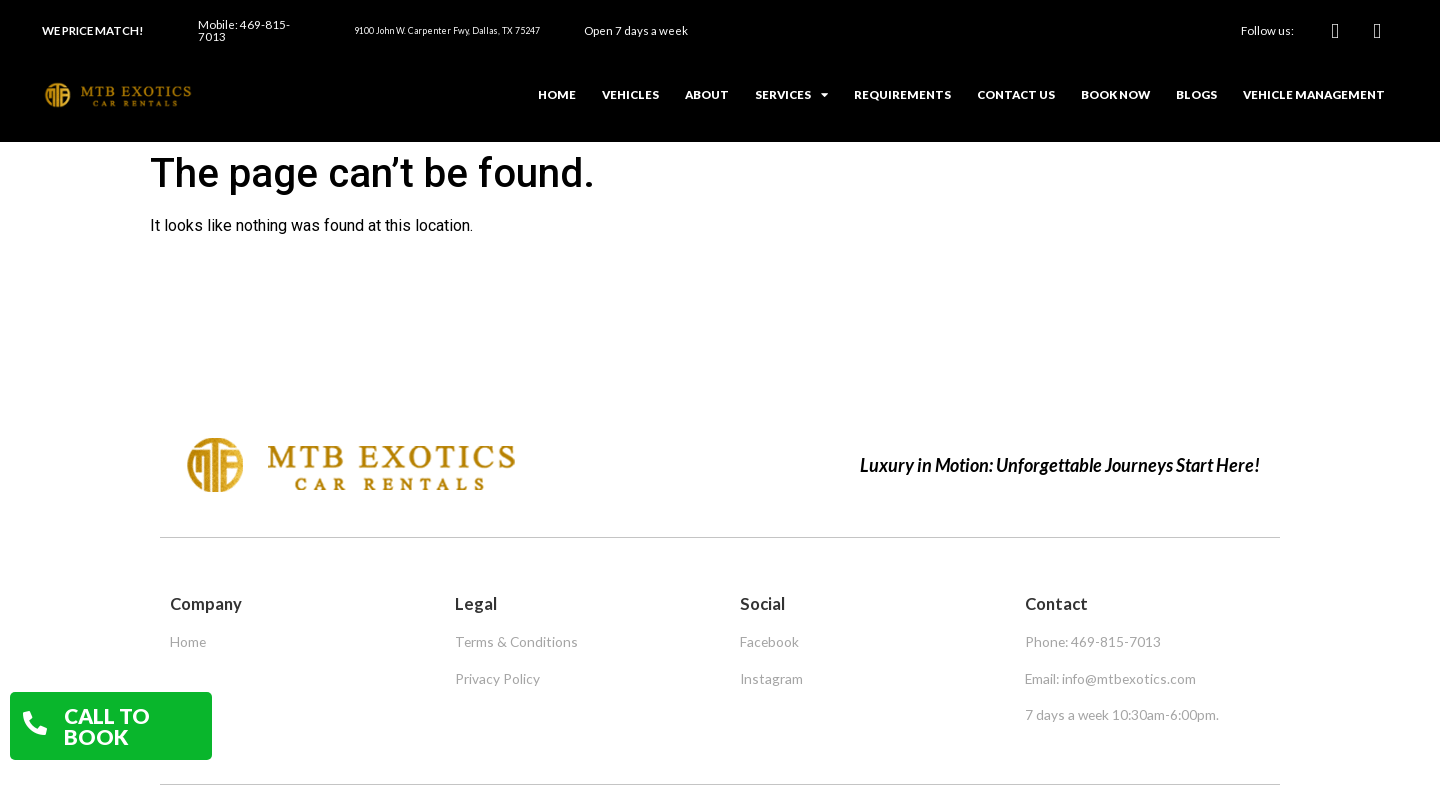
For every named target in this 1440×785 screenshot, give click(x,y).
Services (791, 95)
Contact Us (1016, 94)
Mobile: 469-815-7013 (244, 30)
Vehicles (630, 94)
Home (557, 94)
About (707, 94)
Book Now (1115, 94)
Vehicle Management (1314, 94)
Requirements (902, 94)
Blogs (1196, 94)
